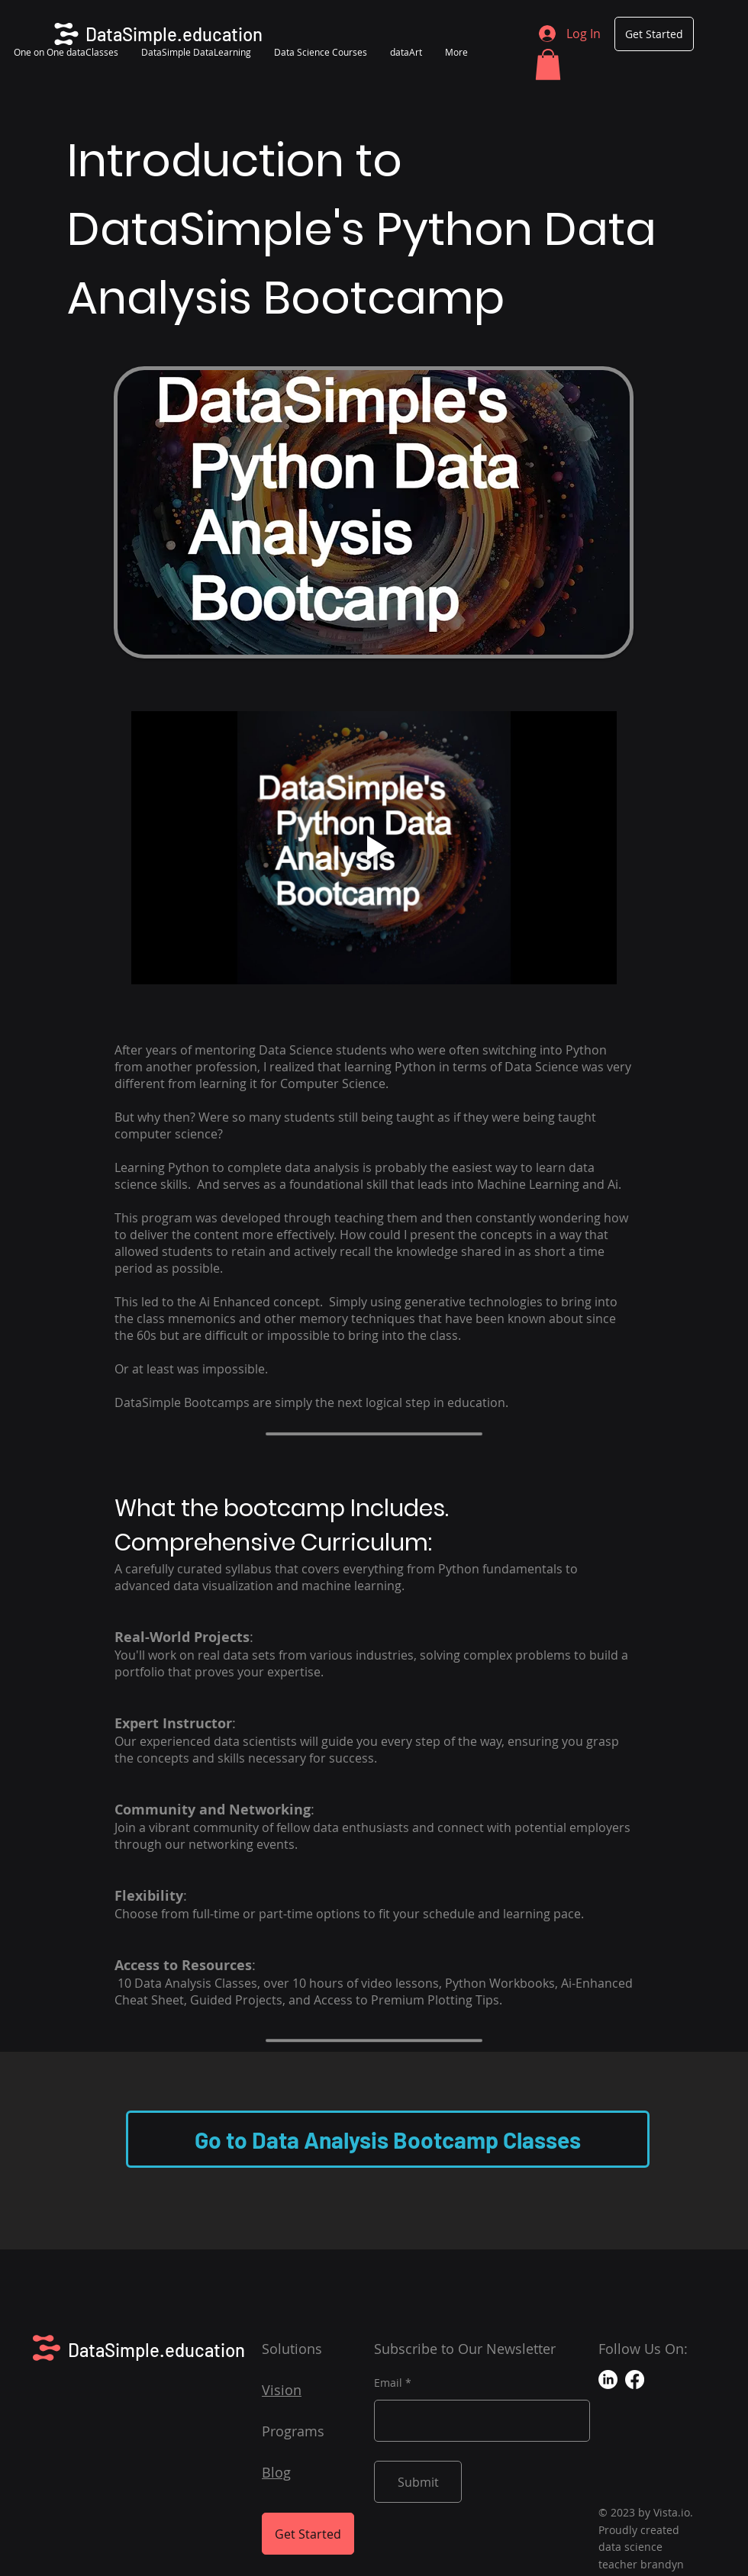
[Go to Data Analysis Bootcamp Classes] (388, 2139)
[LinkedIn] (607, 2379)
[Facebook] (634, 2379)
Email (388, 2383)
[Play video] (374, 847)
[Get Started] (654, 34)
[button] (548, 64)
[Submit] (418, 2482)
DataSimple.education (156, 2350)
